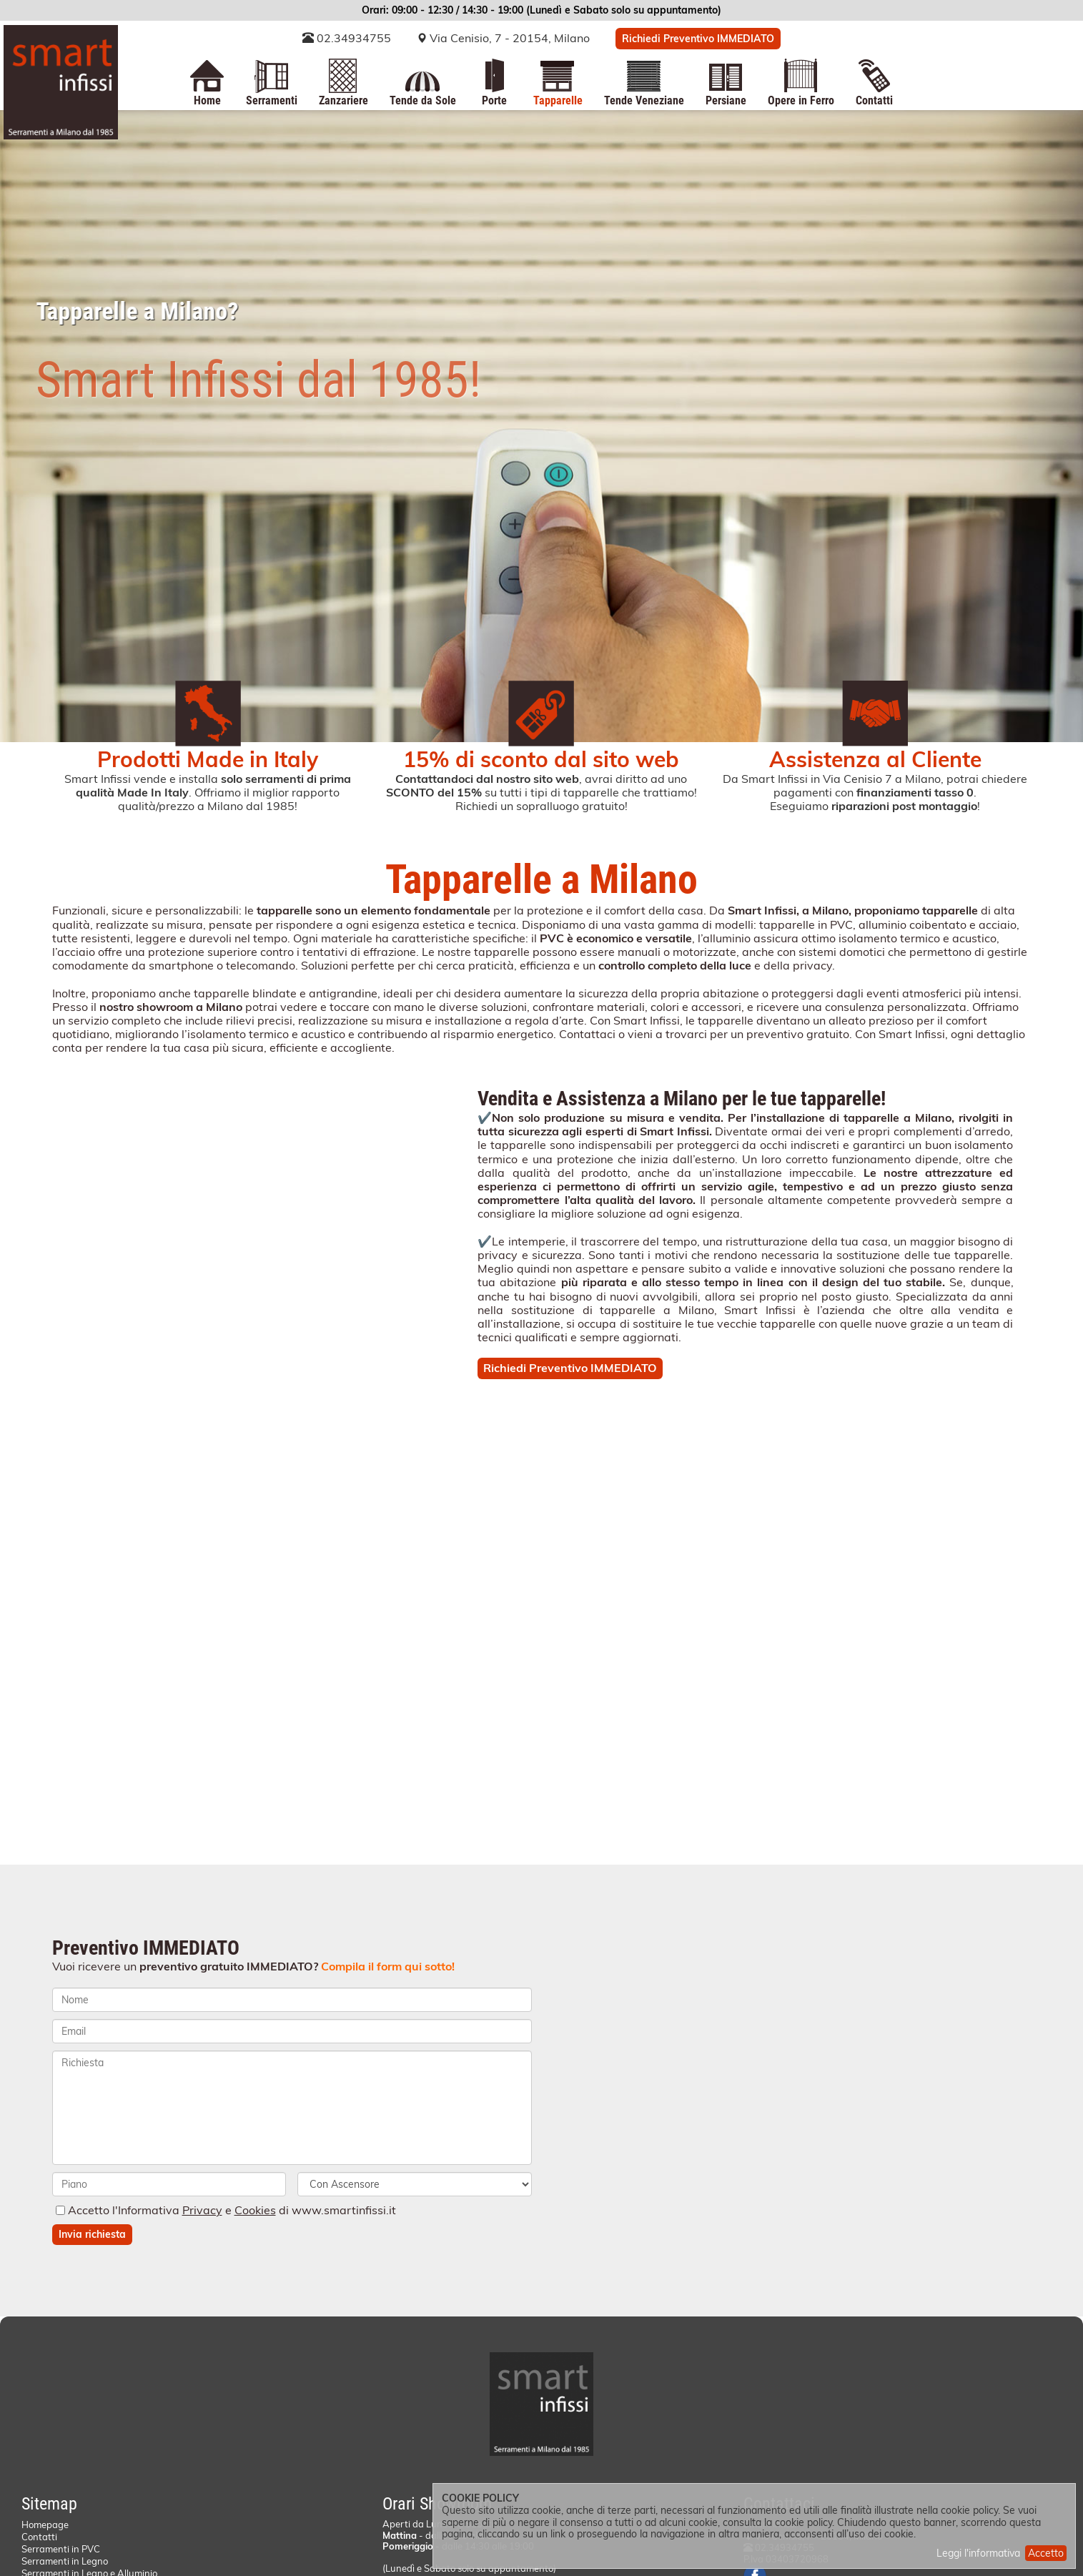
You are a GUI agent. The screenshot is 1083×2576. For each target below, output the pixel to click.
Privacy (202, 2210)
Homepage (45, 2524)
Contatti (39, 2536)
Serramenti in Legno (64, 2561)
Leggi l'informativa (978, 2553)
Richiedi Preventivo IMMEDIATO (698, 38)
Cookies (255, 2210)
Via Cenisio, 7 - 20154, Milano (510, 38)
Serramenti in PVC (60, 2549)
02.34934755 (346, 38)
